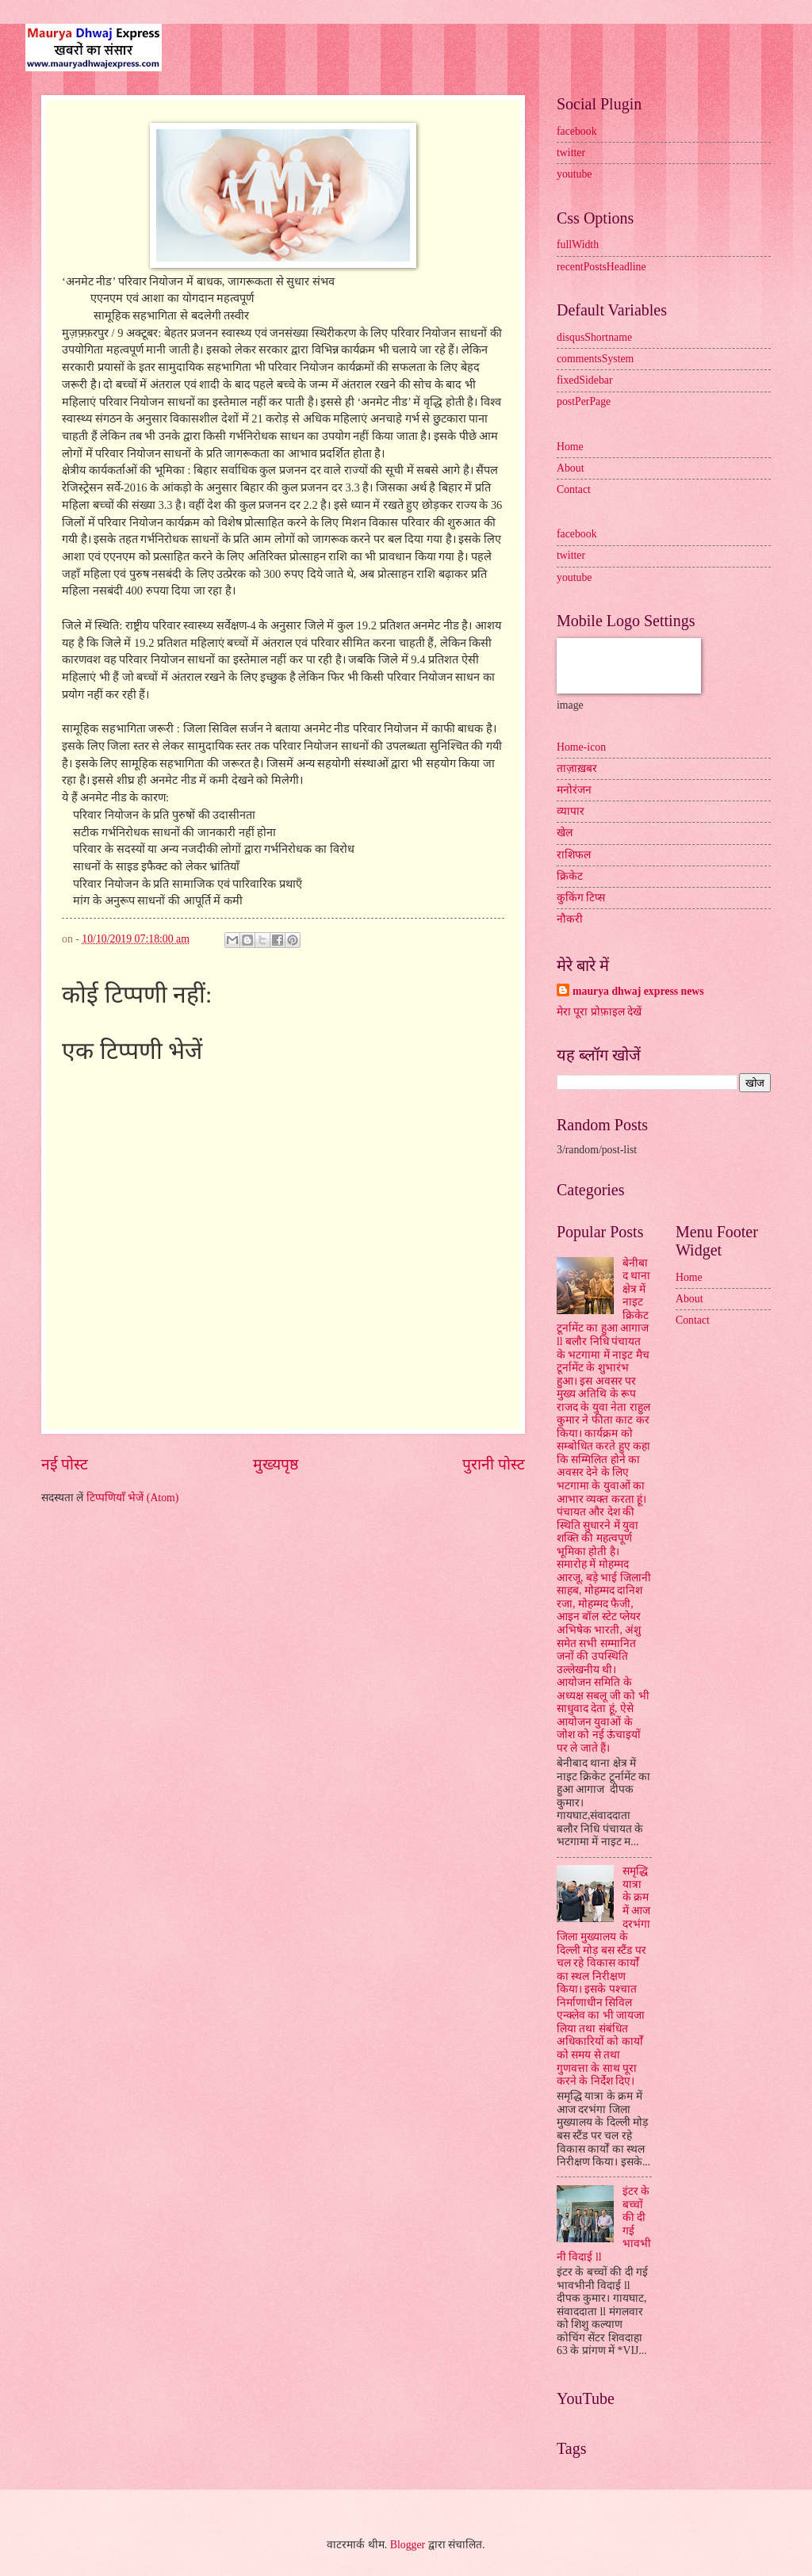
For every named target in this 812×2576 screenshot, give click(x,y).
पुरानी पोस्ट (493, 1464)
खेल (565, 833)
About (570, 468)
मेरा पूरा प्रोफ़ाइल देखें (599, 1012)
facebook (577, 131)
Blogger (407, 2545)
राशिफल (574, 855)
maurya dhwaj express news (638, 991)
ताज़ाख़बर (577, 768)
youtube (574, 174)
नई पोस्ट (64, 1464)
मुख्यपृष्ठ (275, 1464)
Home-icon (581, 747)
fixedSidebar (585, 380)
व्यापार (570, 811)
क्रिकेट (570, 876)
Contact (574, 489)
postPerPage (584, 401)
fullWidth (578, 244)
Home (570, 447)
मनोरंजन (574, 790)
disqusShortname (594, 337)
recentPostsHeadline (601, 267)
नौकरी (570, 919)
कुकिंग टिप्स (581, 898)
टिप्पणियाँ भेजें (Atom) (132, 1498)
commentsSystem (595, 359)
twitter (571, 153)
